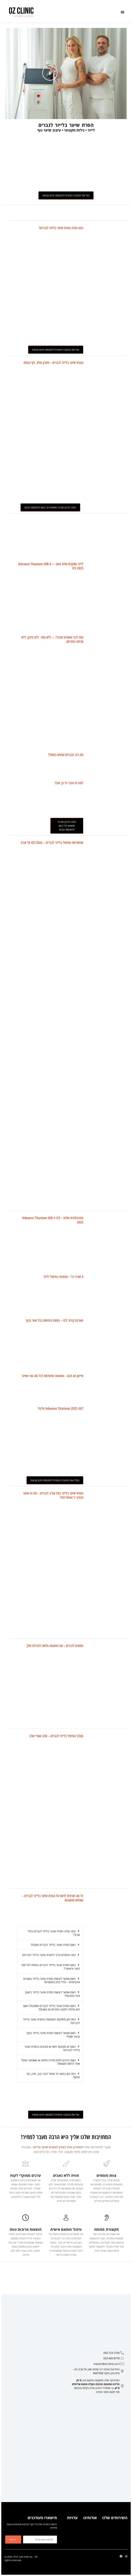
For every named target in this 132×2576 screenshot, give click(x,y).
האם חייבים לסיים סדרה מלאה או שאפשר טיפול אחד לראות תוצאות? (50, 2062)
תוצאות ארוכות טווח (25, 2229)
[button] (122, 12)
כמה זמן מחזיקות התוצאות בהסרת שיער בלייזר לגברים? (51, 2021)
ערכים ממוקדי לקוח (25, 2175)
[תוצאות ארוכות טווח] (25, 2217)
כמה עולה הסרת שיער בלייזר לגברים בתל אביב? (54, 1933)
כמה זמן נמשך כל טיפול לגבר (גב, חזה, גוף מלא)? (53, 2075)
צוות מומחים (106, 2175)
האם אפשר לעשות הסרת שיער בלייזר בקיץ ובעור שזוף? (53, 2034)
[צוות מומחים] (106, 2163)
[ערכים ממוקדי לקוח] (25, 2163)
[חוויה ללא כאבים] (66, 2163)
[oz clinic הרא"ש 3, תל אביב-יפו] (66, 2450)
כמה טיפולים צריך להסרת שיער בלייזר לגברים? (49, 1955)
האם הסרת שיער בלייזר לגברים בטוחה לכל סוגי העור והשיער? (50, 1966)
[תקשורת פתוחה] (106, 2217)
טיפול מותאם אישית (65, 2229)
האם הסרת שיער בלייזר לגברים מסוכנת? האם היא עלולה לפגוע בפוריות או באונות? (51, 2007)
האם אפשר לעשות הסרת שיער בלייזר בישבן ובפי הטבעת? (52, 1994)
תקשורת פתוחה (106, 2229)
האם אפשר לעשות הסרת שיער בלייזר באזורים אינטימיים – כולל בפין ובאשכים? (51, 1980)
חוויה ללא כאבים (66, 2175)
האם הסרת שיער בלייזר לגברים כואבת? (53, 1945)
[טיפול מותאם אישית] (66, 2217)
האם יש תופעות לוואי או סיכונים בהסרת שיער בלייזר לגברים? (52, 2048)
